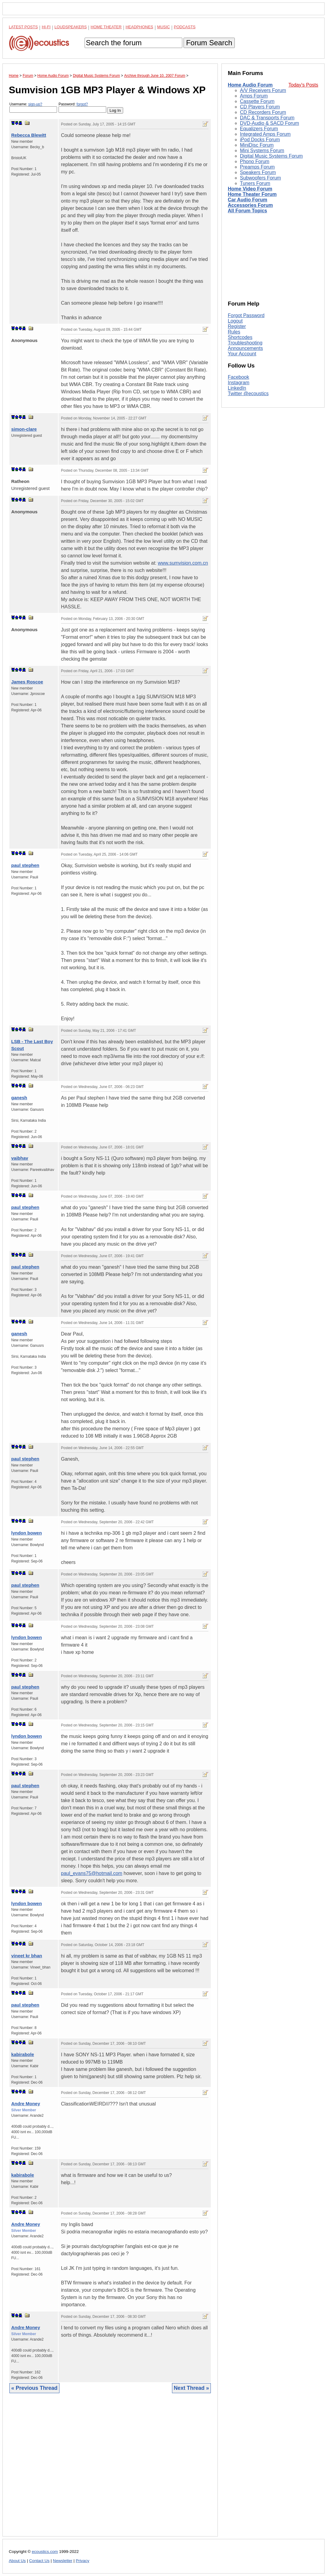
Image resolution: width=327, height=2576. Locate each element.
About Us (17, 2560)
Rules (234, 331)
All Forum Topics (247, 210)
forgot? (82, 104)
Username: (33, 107)
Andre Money (25, 2103)
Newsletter (62, 2560)
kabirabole (22, 2054)
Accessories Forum (250, 205)
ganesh (19, 1097)
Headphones (139, 27)
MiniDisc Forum (257, 145)
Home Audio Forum (250, 84)
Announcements (245, 348)
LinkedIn (237, 388)
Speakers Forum (258, 172)
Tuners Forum (255, 183)
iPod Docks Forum (260, 139)
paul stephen (25, 865)
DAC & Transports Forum (267, 117)
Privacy (82, 2560)
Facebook (238, 377)
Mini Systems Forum (262, 150)
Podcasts (185, 27)
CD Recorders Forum (263, 112)
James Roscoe (27, 681)
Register (237, 326)
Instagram (238, 382)
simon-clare (24, 429)
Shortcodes (240, 337)
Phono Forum (254, 161)
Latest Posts (23, 27)
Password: (82, 107)
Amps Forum (254, 95)
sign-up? (35, 104)
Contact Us (39, 2560)
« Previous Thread (34, 2388)
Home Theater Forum (252, 194)
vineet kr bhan (26, 1955)
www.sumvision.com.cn (183, 563)
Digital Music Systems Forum (271, 156)
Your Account (242, 353)
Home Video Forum (250, 188)
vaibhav (19, 1158)
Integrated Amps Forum (265, 134)
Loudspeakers (71, 27)
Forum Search (209, 43)
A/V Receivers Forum (263, 90)
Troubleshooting (245, 342)
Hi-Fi (46, 27)
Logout (235, 320)
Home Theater (106, 27)
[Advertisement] (110, 2469)
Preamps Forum (257, 166)
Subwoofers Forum (260, 177)
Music (163, 27)
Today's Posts (303, 84)
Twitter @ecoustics (248, 393)
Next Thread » (191, 2388)
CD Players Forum (260, 106)
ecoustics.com (45, 2551)
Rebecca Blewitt (28, 135)
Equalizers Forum (259, 128)
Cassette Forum (257, 101)
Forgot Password (246, 315)
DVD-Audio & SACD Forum (269, 123)
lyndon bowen (26, 1532)
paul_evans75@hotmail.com (91, 1873)
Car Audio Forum (247, 199)
